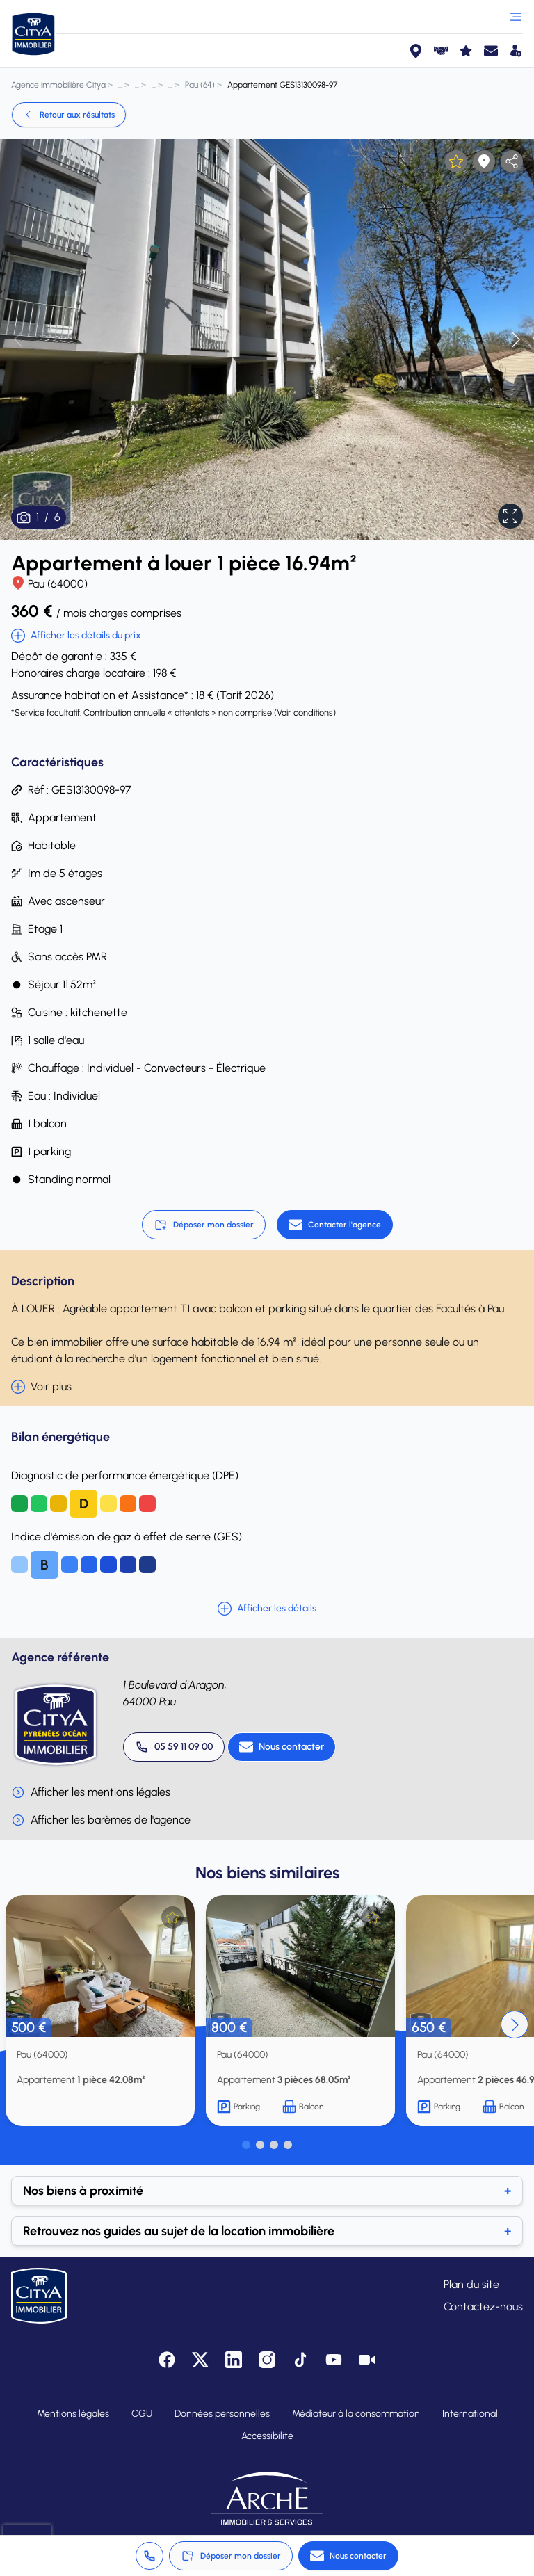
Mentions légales (73, 2414)
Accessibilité (267, 2436)
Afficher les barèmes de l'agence (101, 1820)
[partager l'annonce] (512, 161)
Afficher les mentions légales (90, 1792)
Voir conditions (305, 712)
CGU (141, 2414)
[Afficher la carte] (484, 161)
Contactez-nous (483, 2306)
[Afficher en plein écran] (510, 516)
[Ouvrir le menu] (516, 17)
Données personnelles (222, 2414)
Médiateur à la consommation (356, 2414)
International (470, 2414)
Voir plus (41, 1387)
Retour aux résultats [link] (69, 114)
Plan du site (471, 2284)
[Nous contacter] (281, 1747)
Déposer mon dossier (204, 1225)
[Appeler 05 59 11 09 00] (174, 1747)
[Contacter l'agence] (335, 1224)
